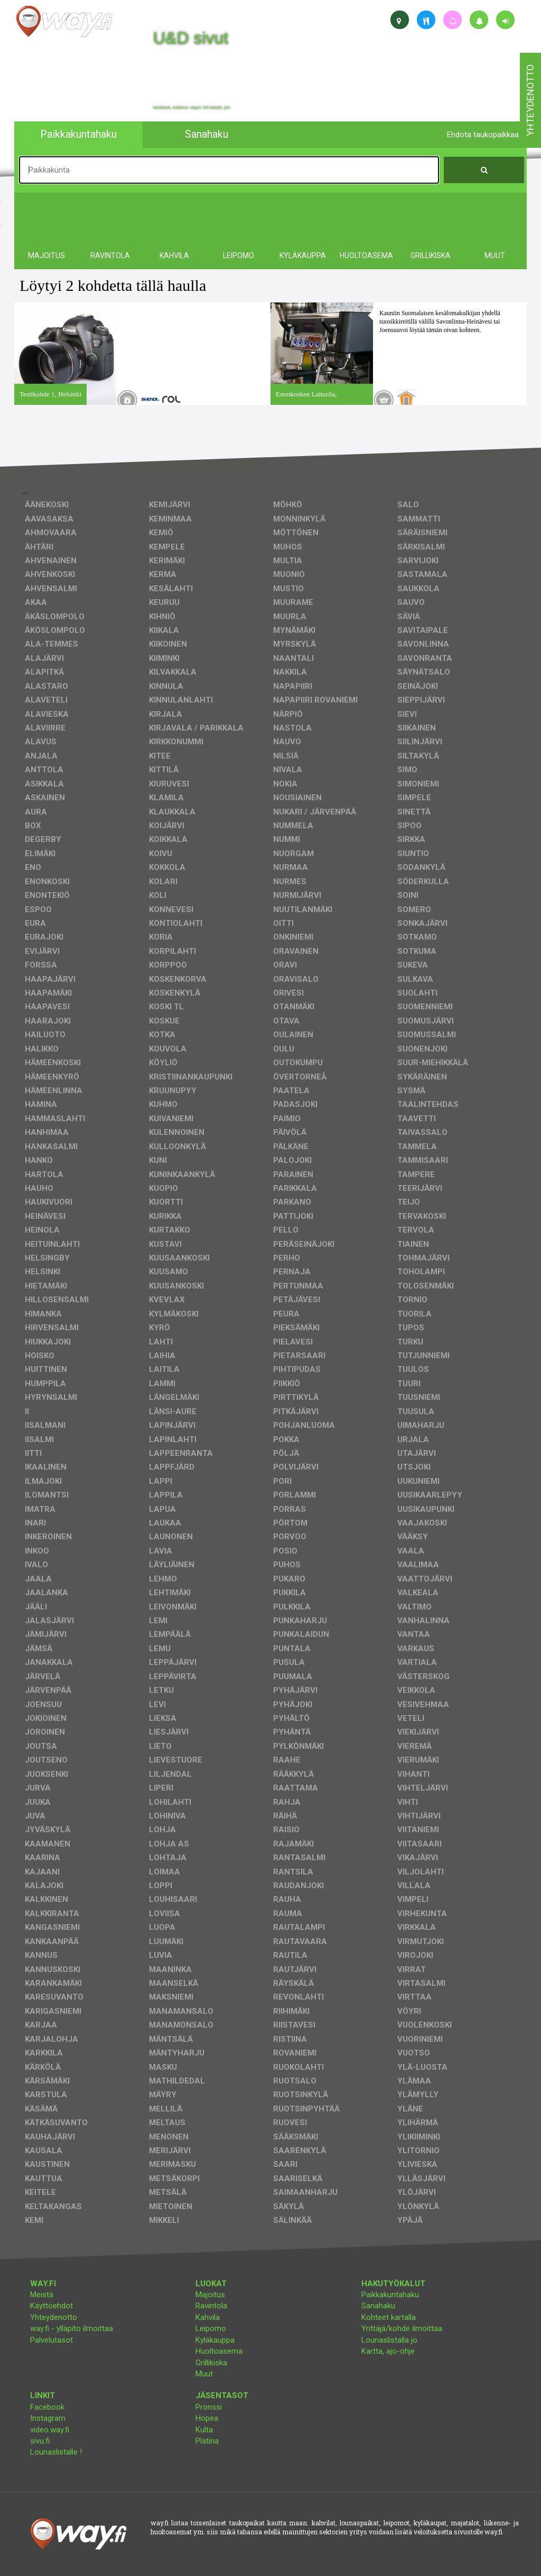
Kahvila (207, 2317)
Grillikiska (211, 2362)
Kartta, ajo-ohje (388, 2351)
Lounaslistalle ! (56, 2452)
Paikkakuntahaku (390, 2294)
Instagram (48, 2418)
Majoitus (210, 2294)
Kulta (204, 2430)
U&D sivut (190, 38)
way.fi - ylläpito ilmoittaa (71, 2328)
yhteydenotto (530, 100)
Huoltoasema (218, 2351)
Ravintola (211, 2305)
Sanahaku (378, 2305)
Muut (204, 2374)
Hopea (206, 2418)
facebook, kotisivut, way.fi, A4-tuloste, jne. (192, 108)
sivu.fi (40, 2441)
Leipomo (210, 2328)
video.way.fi (49, 2430)
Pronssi (208, 2407)
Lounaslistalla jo (389, 2340)
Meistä (41, 2294)
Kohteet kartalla (388, 2317)
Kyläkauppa (215, 2340)
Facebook (47, 2407)
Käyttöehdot (51, 2305)
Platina (207, 2441)
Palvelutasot (51, 2340)
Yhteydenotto (53, 2317)
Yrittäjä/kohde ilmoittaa (401, 2328)
